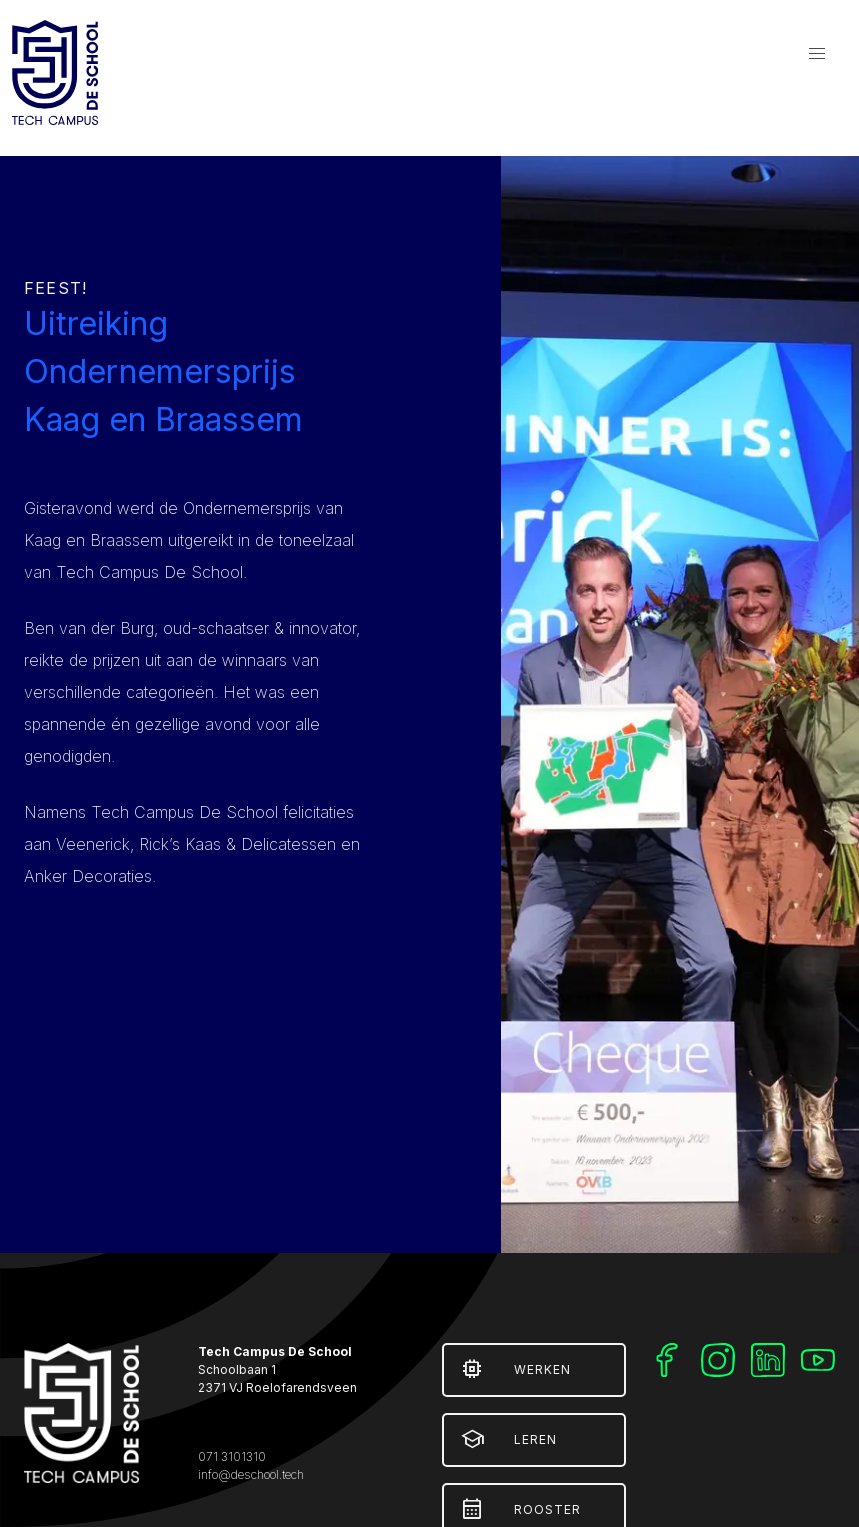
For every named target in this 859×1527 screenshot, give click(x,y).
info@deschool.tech (251, 1474)
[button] (817, 54)
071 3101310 (232, 1456)
